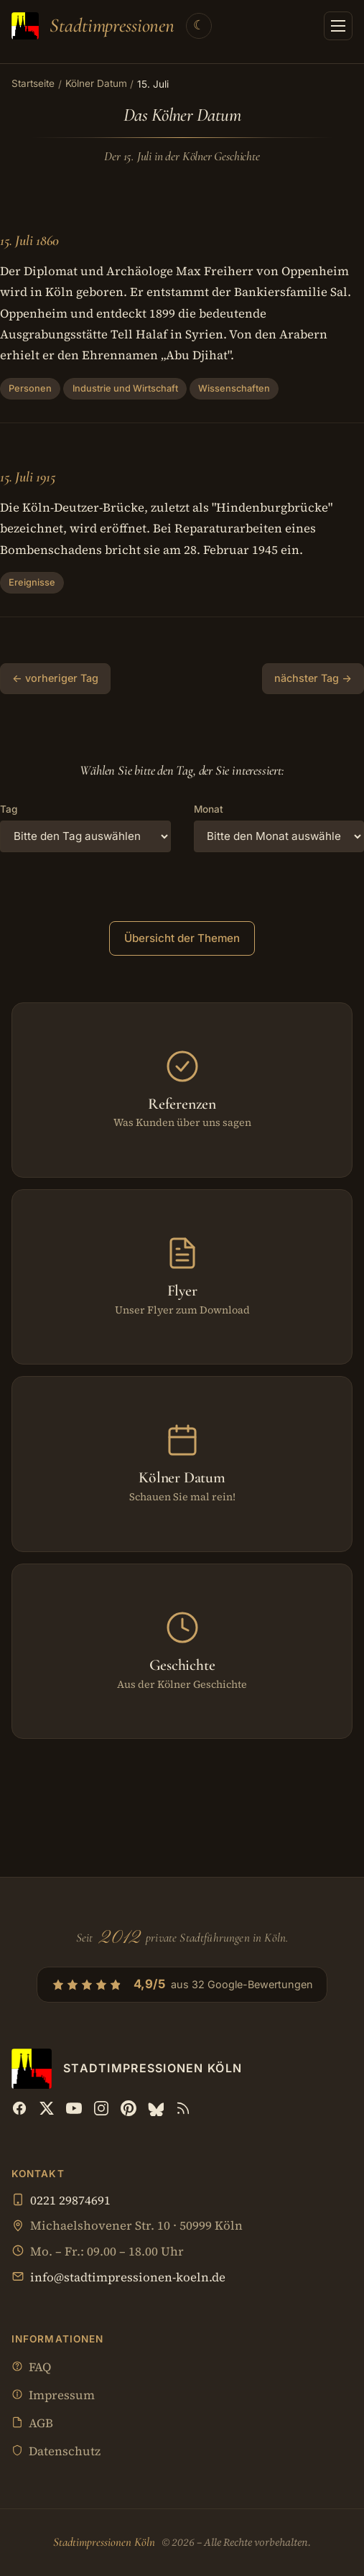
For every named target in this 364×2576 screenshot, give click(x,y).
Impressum (53, 2396)
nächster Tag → (313, 678)
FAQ (31, 2368)
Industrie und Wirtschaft (125, 388)
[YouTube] (74, 2108)
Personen (30, 388)
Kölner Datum (96, 83)
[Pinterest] (128, 2108)
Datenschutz (56, 2452)
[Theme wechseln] (199, 26)
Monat (208, 809)
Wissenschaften (234, 388)
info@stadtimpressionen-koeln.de (127, 2277)
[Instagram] (101, 2108)
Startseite (33, 83)
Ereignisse (32, 582)
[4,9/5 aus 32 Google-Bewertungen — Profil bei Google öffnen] (182, 1985)
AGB (32, 2424)
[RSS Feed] (183, 2108)
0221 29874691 (70, 2200)
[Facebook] (19, 2108)
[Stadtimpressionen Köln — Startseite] (92, 26)
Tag (8, 809)
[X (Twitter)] (47, 2108)
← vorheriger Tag (55, 678)
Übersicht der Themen (182, 938)
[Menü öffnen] (338, 25)
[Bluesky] (156, 2108)
